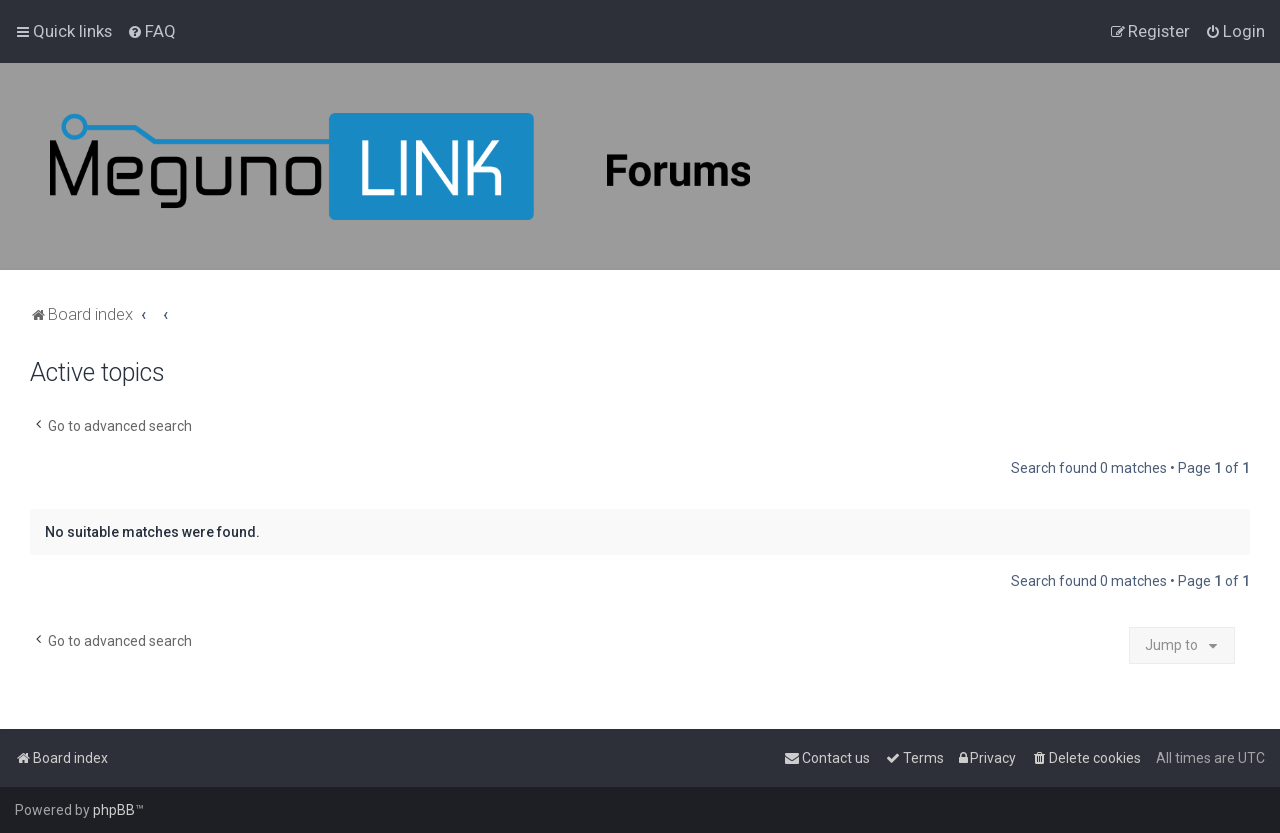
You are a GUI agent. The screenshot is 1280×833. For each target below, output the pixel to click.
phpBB (114, 810)
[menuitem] (151, 31)
